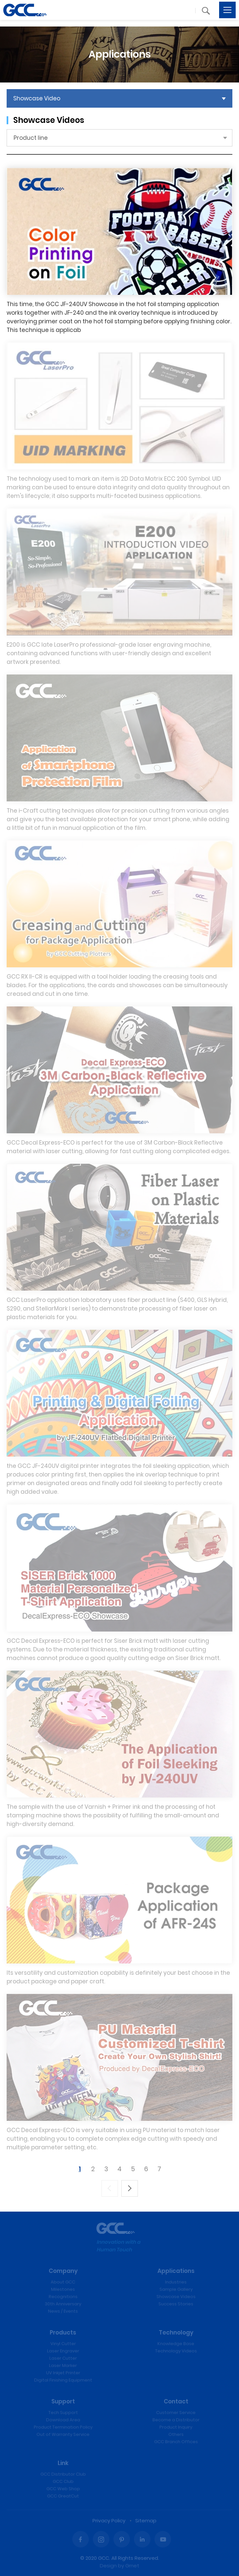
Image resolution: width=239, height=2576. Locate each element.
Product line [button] (31, 138)
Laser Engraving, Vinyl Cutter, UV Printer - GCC (24, 10)
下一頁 (129, 2188)
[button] (205, 10)
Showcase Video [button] (36, 98)
